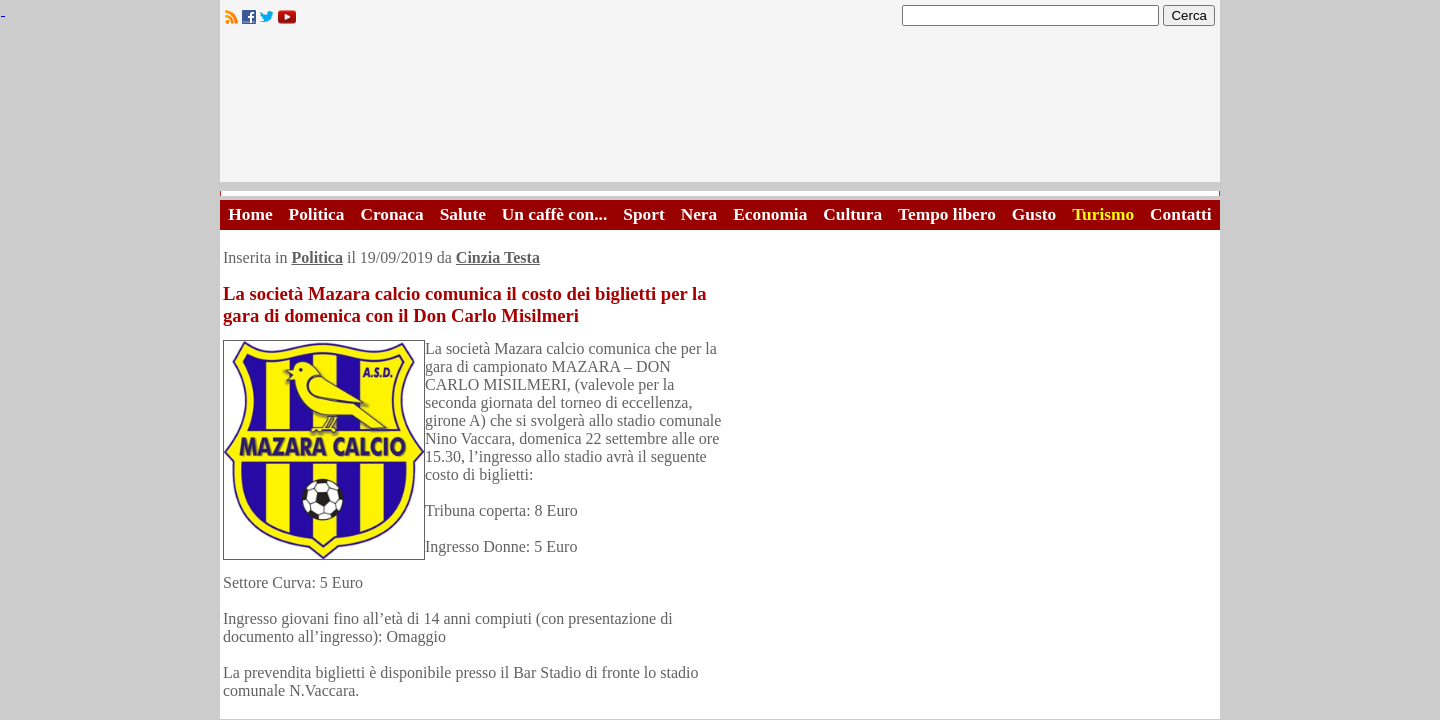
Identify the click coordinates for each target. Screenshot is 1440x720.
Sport (643, 214)
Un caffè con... (554, 214)
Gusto (1034, 214)
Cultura (852, 214)
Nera (699, 214)
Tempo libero (947, 214)
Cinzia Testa (498, 257)
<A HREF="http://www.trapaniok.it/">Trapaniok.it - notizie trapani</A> (720, 109)
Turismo (1103, 214)
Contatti (1181, 214)
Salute (463, 214)
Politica (317, 214)
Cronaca (391, 214)
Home (250, 214)
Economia (770, 214)
